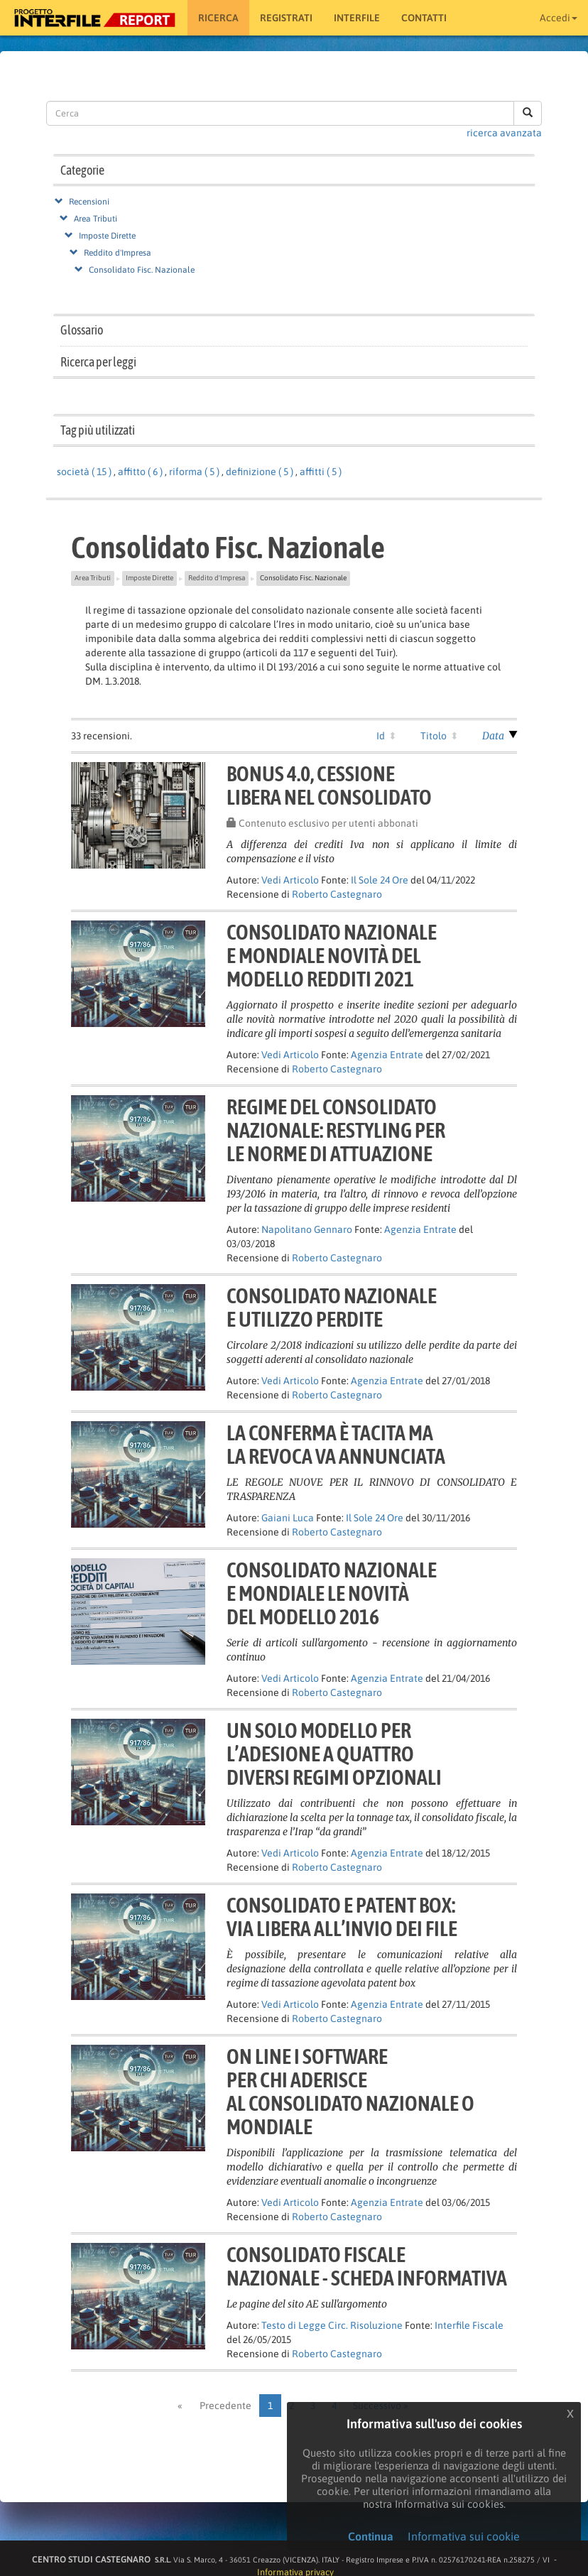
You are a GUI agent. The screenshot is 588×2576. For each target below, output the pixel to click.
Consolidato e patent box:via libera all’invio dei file (342, 1916)
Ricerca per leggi (98, 361)
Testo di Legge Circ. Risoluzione (332, 2325)
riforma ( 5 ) (194, 471)
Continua (370, 2536)
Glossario (81, 329)
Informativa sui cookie (464, 2536)
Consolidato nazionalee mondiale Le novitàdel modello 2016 (332, 1593)
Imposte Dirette (107, 236)
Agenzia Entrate (387, 1054)
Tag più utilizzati (97, 430)
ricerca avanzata (504, 132)
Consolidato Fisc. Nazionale (142, 270)
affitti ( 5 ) (321, 471)
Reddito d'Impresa (117, 253)
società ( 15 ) (84, 471)
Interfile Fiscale (469, 2325)
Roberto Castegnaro (337, 894)
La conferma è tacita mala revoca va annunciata (336, 1444)
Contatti (424, 17)
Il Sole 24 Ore (379, 880)
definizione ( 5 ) (259, 471)
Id (380, 735)
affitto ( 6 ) (140, 471)
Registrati (286, 17)
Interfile (357, 17)
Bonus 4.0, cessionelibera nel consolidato (329, 785)
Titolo (433, 735)
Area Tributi (95, 219)
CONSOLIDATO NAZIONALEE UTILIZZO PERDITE (332, 1307)
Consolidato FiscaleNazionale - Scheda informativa (367, 2266)
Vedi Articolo (290, 880)
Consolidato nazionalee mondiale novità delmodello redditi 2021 (332, 955)
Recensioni (89, 202)
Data (493, 735)
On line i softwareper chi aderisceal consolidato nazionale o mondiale (350, 2091)
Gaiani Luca (287, 1517)
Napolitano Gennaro (306, 1229)
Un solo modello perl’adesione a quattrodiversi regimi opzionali (334, 1753)
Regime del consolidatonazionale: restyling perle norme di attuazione (336, 1129)
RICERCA (218, 17)
